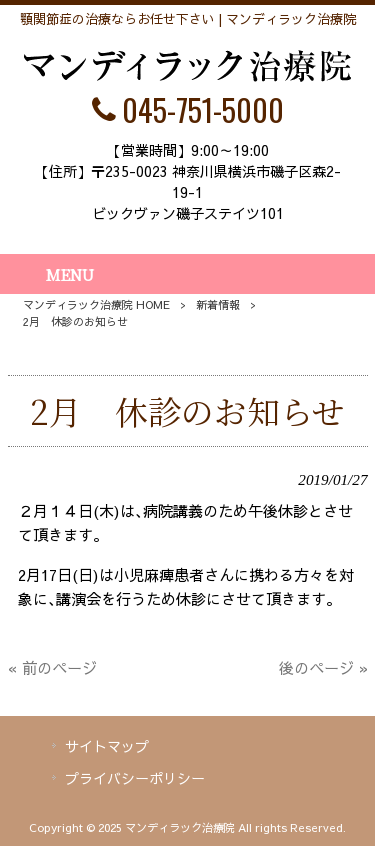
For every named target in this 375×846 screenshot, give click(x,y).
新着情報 (218, 304)
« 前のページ (52, 667)
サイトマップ (107, 746)
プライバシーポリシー (135, 778)
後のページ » (323, 667)
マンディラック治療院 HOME (96, 304)
